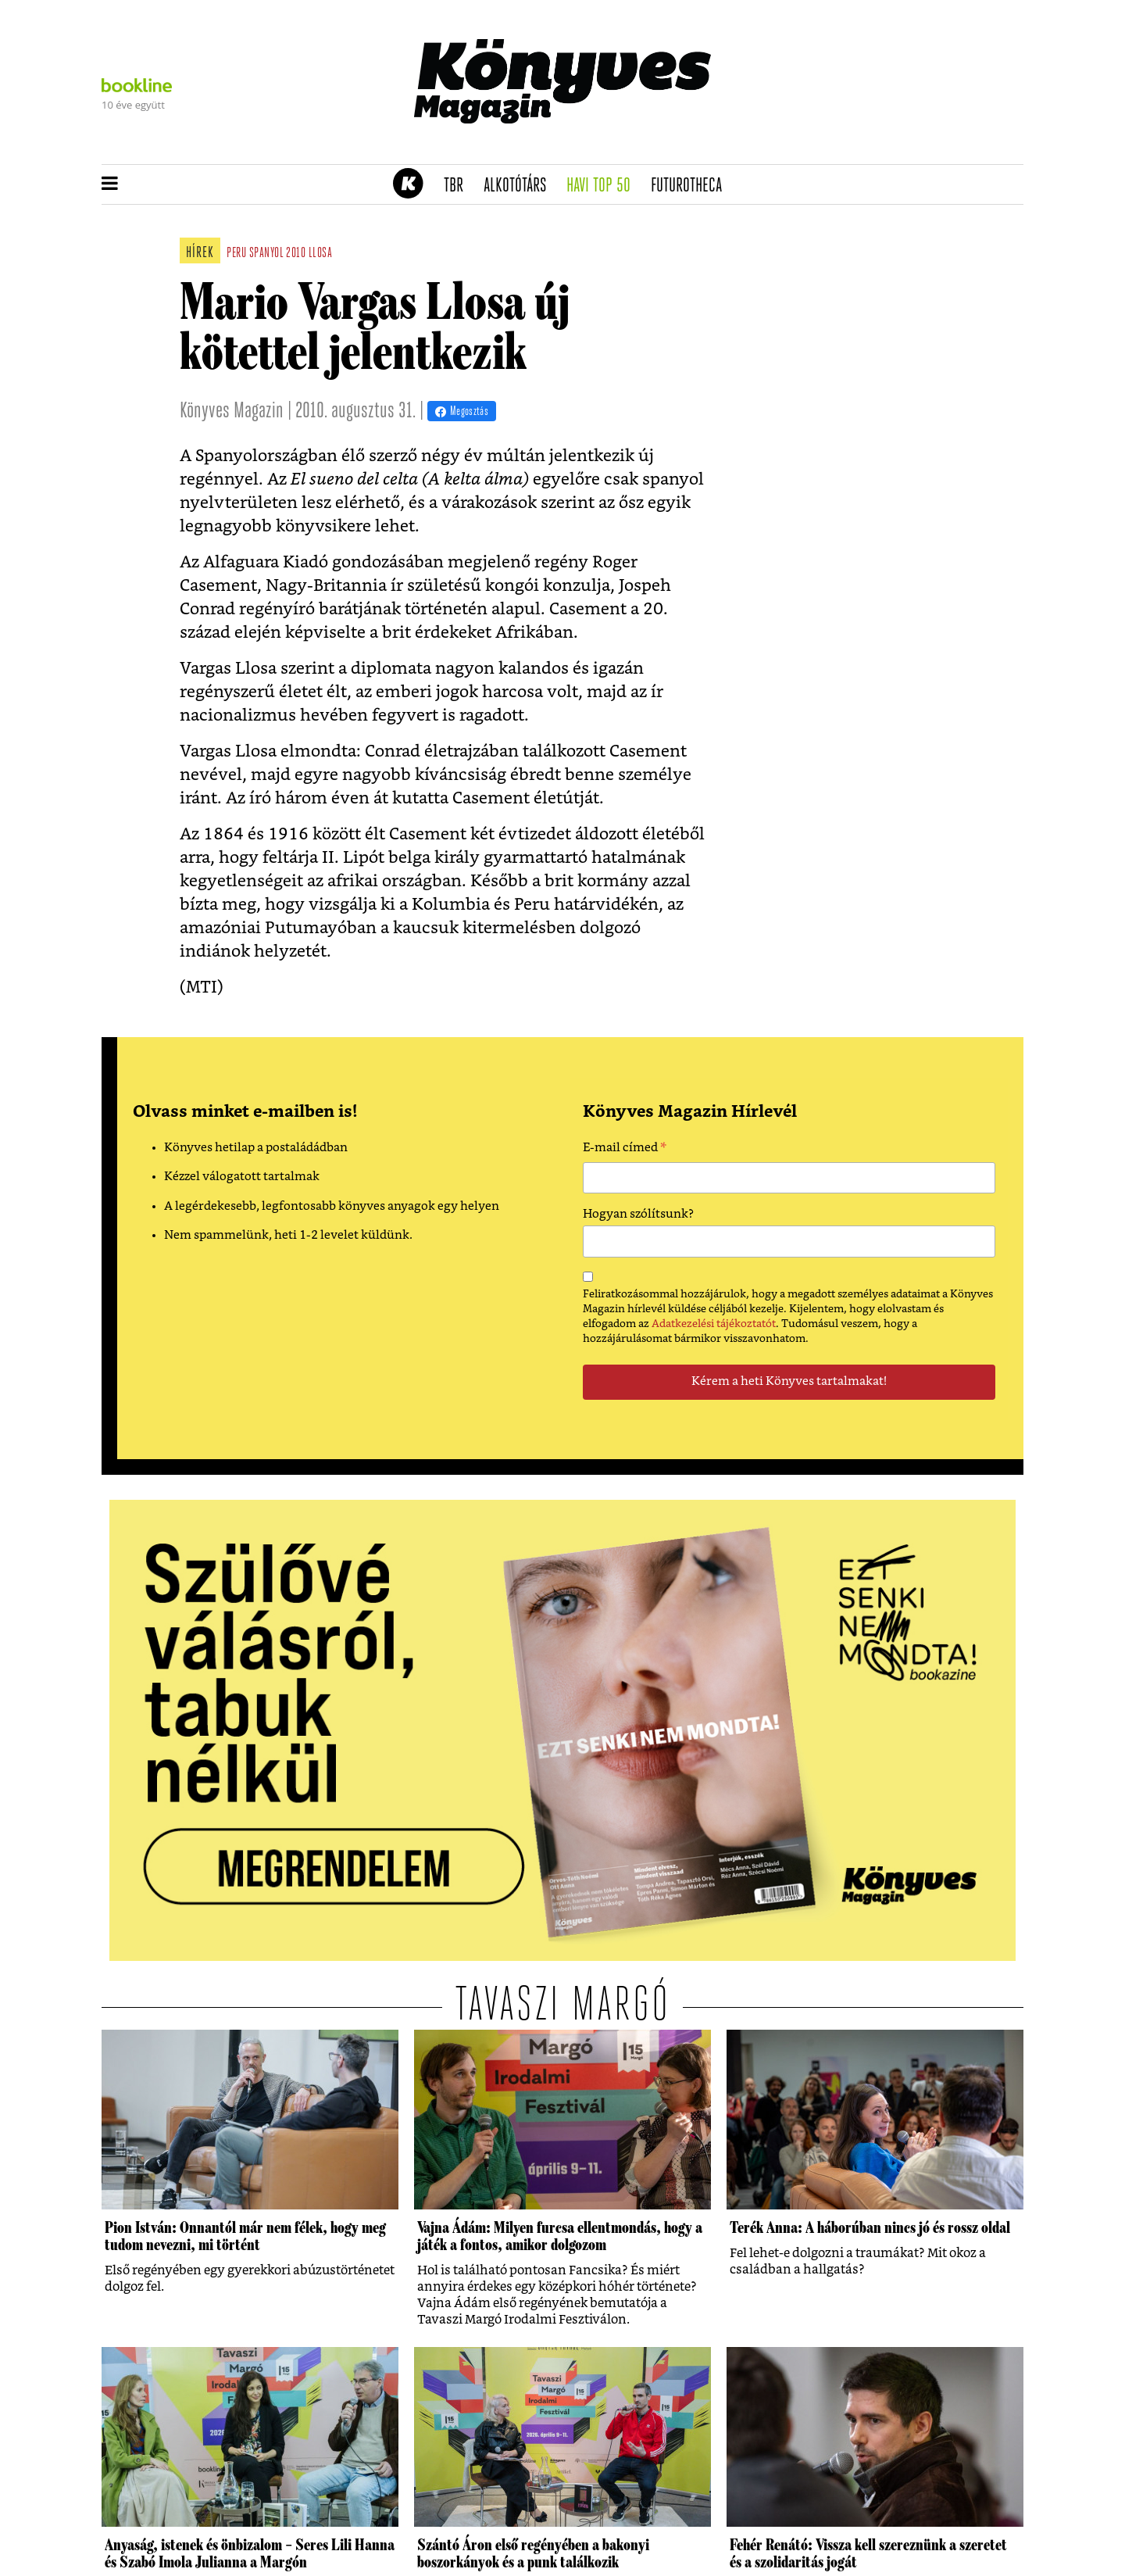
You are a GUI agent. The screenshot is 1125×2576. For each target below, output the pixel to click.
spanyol (266, 253)
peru (236, 253)
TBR (458, 186)
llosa (321, 253)
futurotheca (691, 186)
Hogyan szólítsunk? (638, 1214)
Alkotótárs (520, 186)
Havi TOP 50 (603, 186)
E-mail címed (624, 1149)
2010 (295, 253)
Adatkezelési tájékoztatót (714, 1323)
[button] (110, 184)
